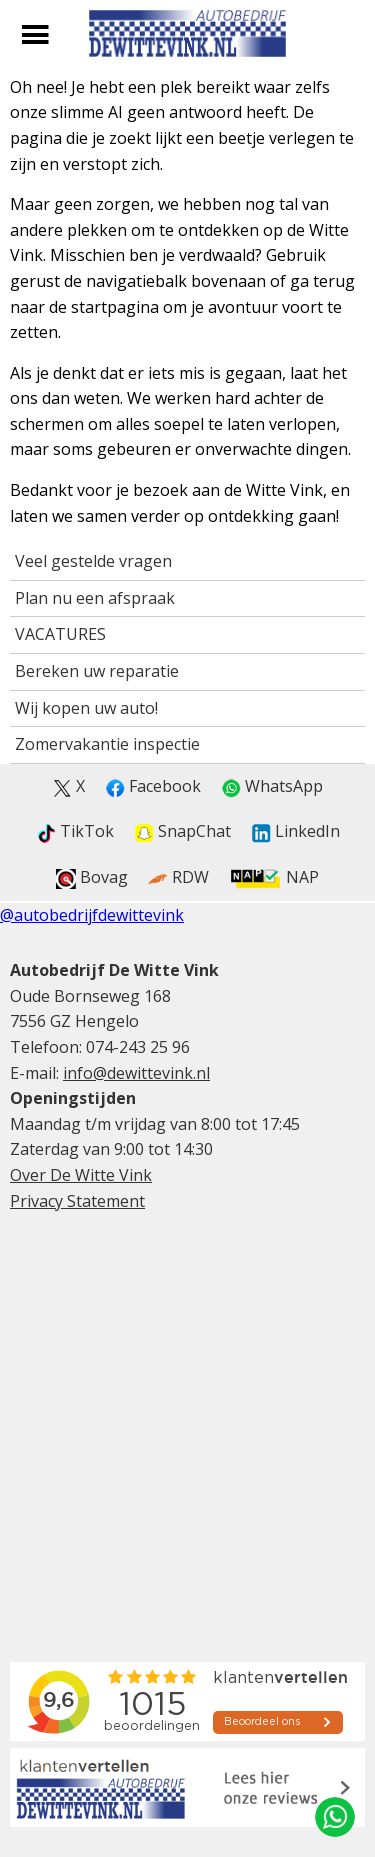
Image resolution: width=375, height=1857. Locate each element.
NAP (274, 877)
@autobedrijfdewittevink (92, 915)
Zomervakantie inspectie (107, 744)
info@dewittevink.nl (136, 1073)
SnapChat (182, 831)
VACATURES (60, 634)
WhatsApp (272, 786)
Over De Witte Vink (81, 1175)
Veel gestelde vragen (93, 561)
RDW (178, 877)
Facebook (153, 786)
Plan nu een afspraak (95, 598)
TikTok (75, 831)
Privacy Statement (77, 1201)
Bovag (92, 877)
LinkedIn (295, 831)
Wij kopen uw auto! (86, 708)
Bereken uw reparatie (97, 671)
